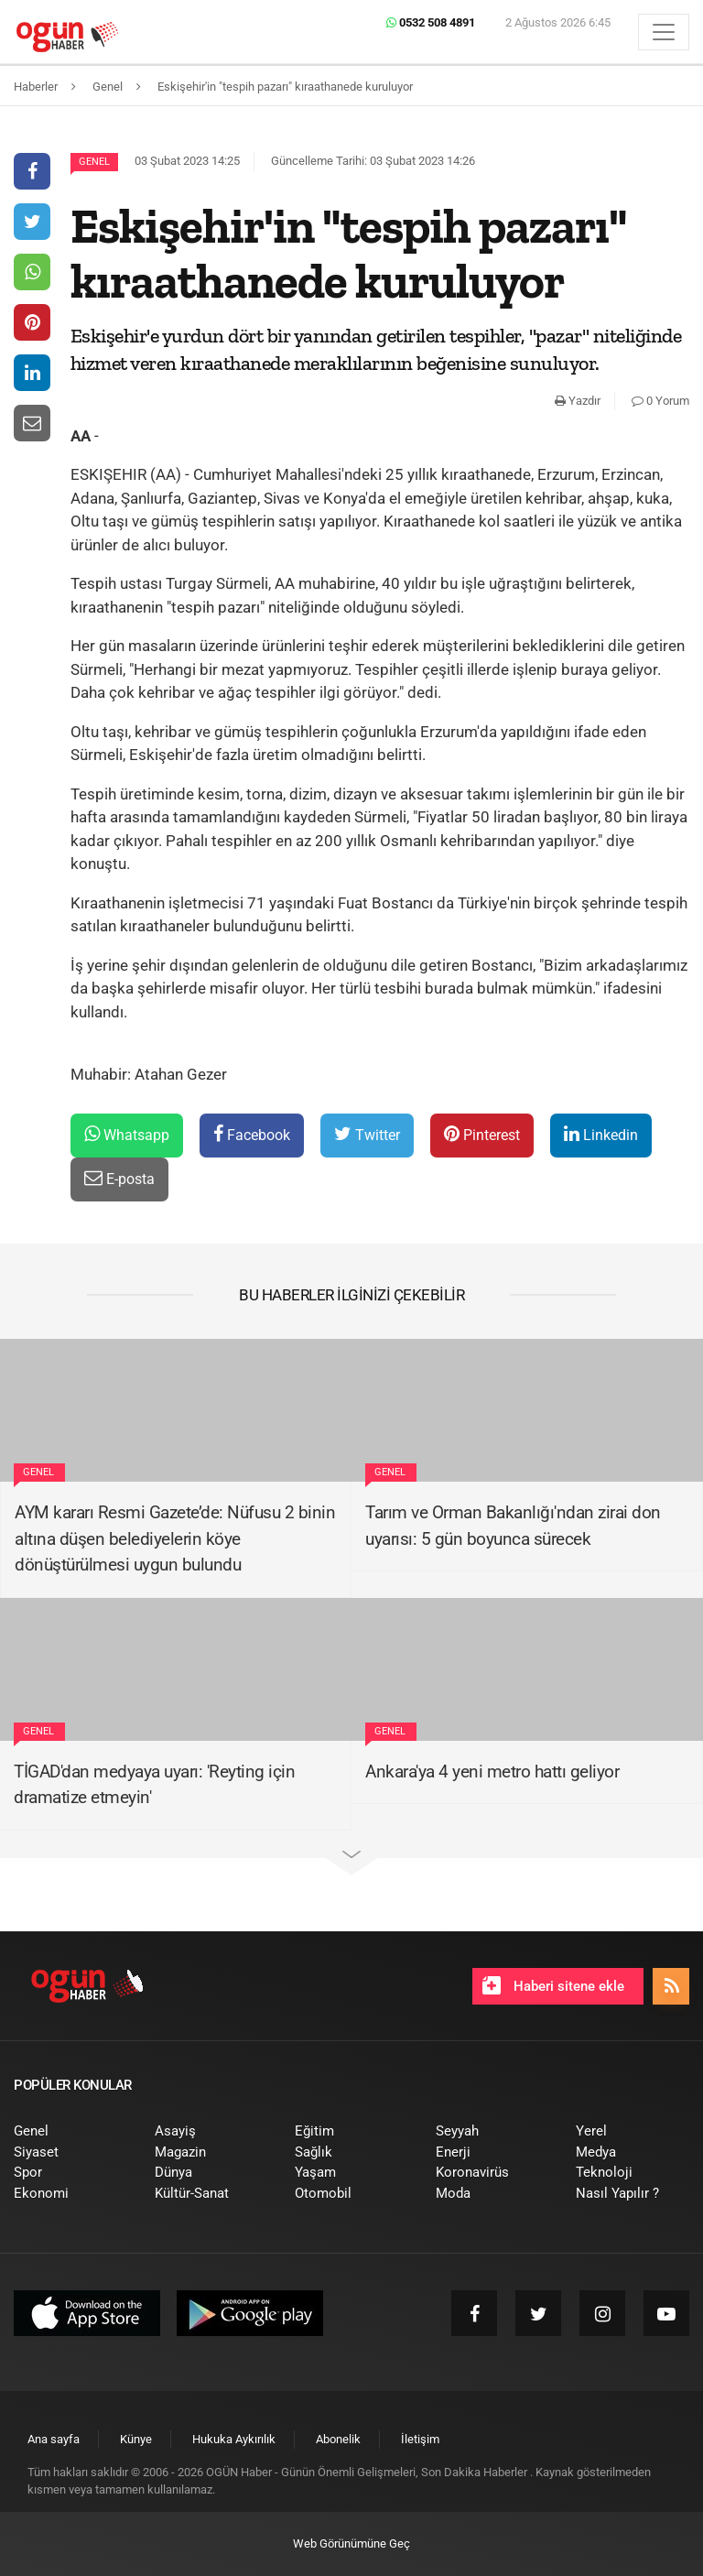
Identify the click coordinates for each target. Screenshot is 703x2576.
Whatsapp (126, 1134)
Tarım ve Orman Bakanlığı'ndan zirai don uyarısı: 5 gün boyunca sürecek (513, 1525)
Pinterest (482, 1134)
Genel (94, 162)
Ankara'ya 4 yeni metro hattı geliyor (492, 1771)
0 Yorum (660, 401)
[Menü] (663, 32)
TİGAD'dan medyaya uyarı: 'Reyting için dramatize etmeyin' (154, 1785)
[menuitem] (70, 2131)
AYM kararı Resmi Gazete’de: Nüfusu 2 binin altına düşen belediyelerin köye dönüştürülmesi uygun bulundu (175, 1538)
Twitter (367, 1134)
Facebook (251, 1134)
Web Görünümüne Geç (351, 2543)
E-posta (119, 1178)
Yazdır (577, 401)
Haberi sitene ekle (553, 1985)
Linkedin (601, 1134)
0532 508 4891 (430, 22)
